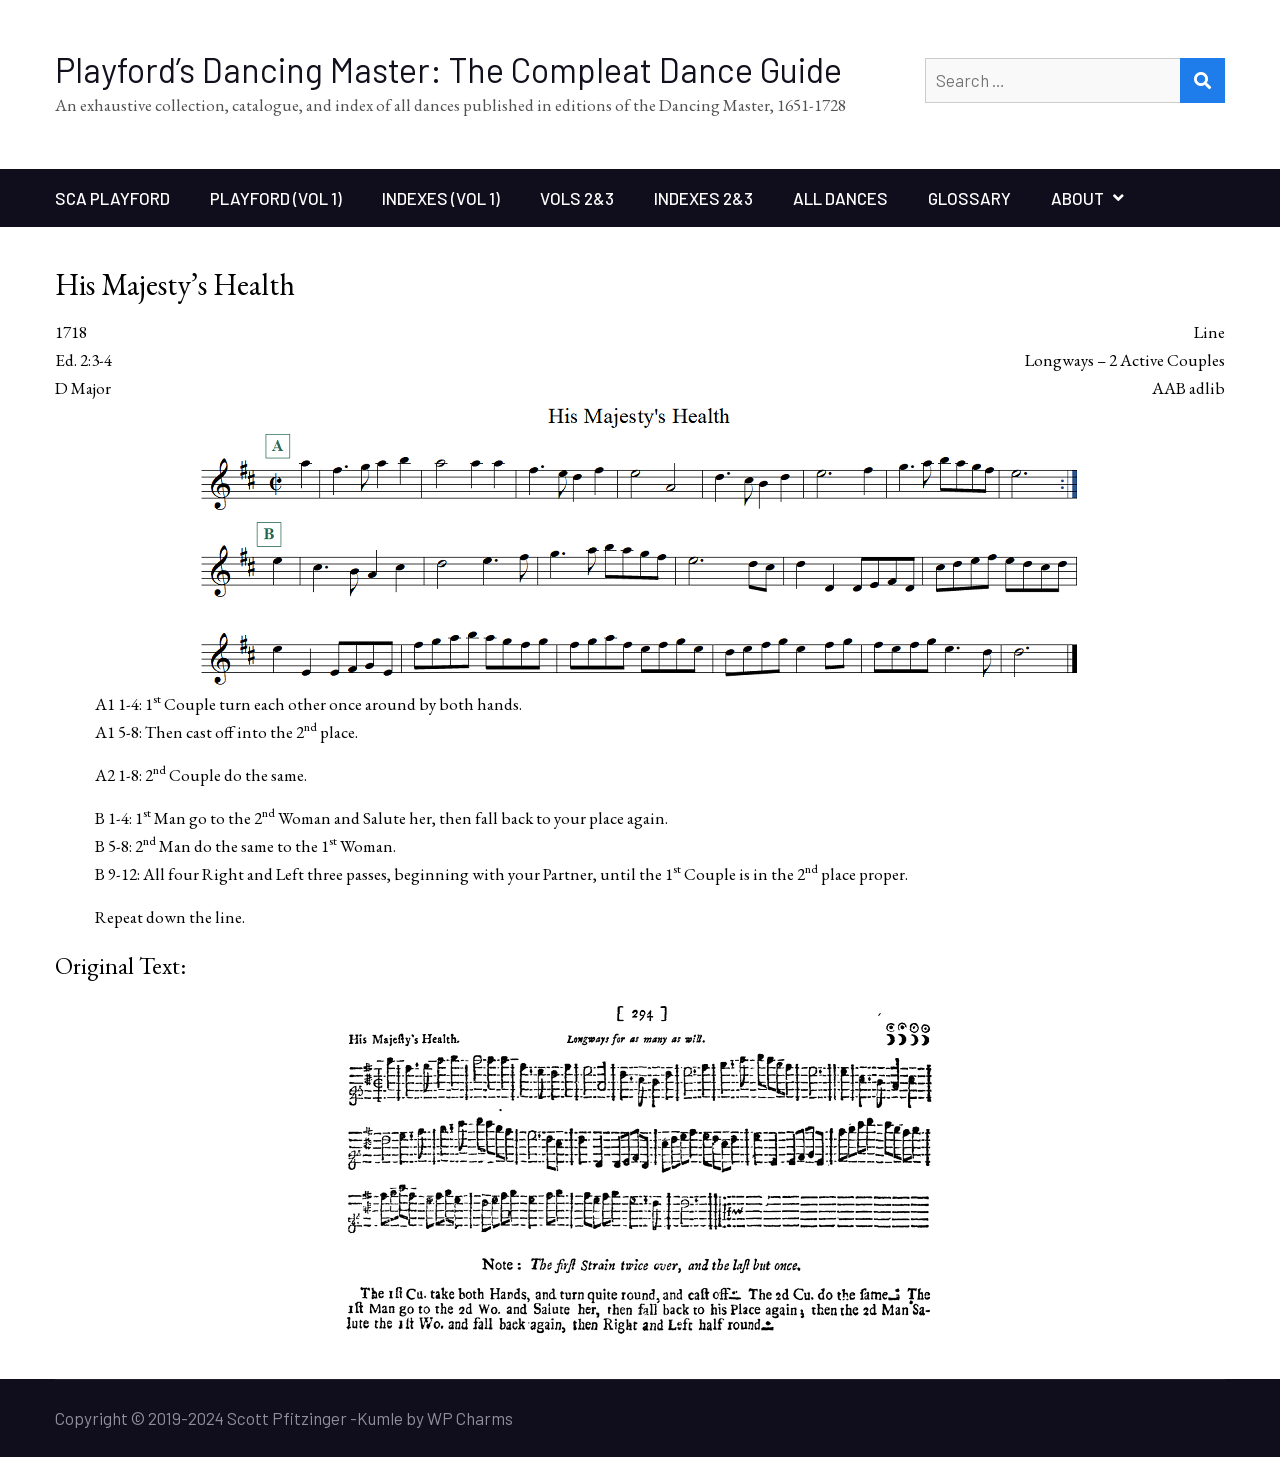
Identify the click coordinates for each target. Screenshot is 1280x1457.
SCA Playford (112, 198)
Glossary (969, 198)
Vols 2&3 (577, 198)
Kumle (380, 1418)
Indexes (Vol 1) (441, 198)
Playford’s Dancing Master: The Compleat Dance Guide (448, 69)
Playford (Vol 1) (276, 198)
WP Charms (470, 1418)
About (1077, 198)
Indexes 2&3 (703, 198)
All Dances (840, 198)
